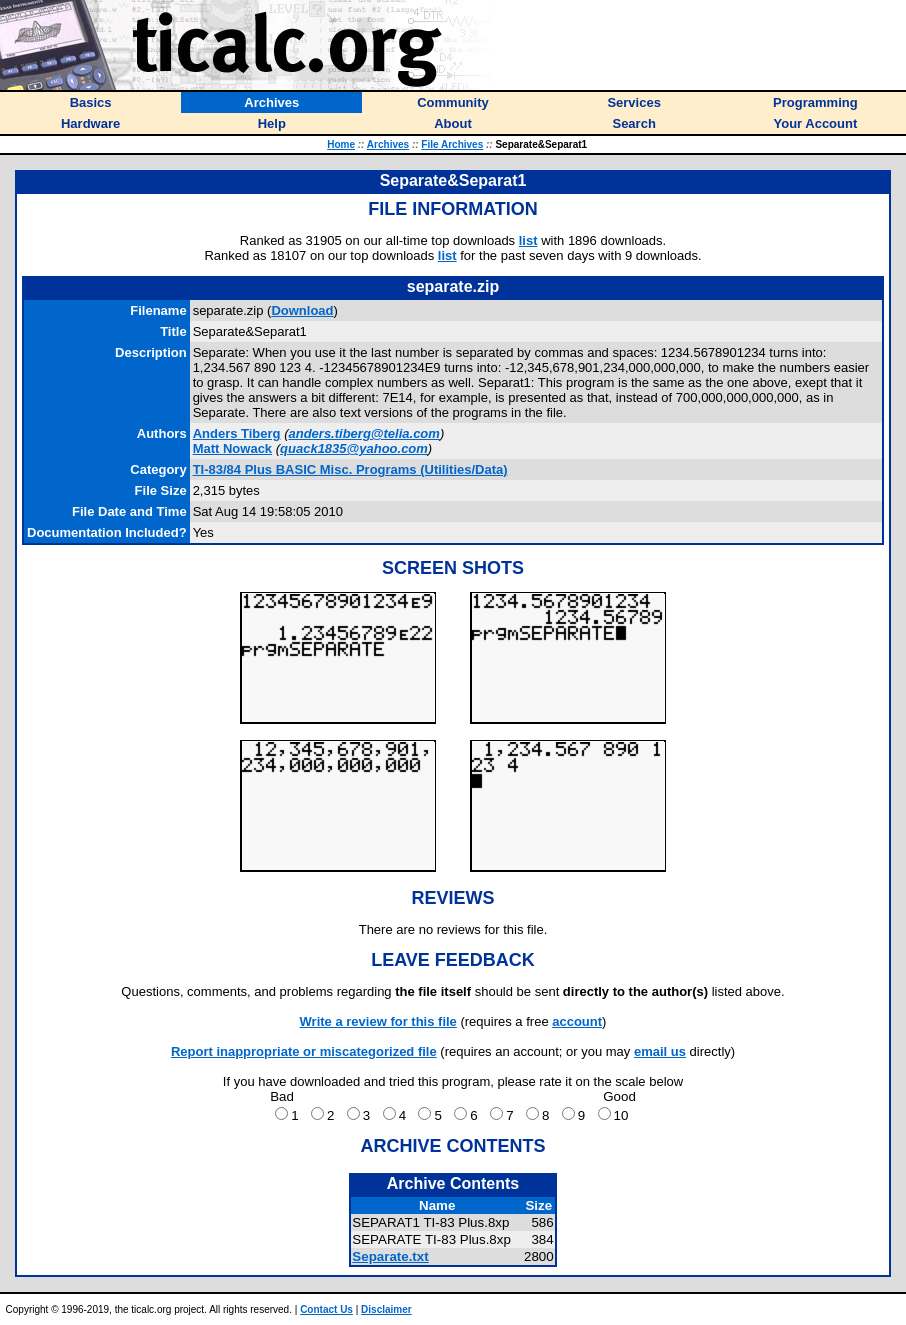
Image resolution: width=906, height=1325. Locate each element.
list (528, 240)
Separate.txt (390, 1256)
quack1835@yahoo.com (354, 448)
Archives (388, 144)
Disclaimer (386, 1309)
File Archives (452, 144)
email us (660, 1051)
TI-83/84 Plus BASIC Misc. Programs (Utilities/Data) (350, 469)
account (577, 1021)
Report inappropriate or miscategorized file (304, 1051)
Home (341, 144)
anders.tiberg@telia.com (363, 433)
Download (302, 310)
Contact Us (326, 1309)
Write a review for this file (378, 1021)
